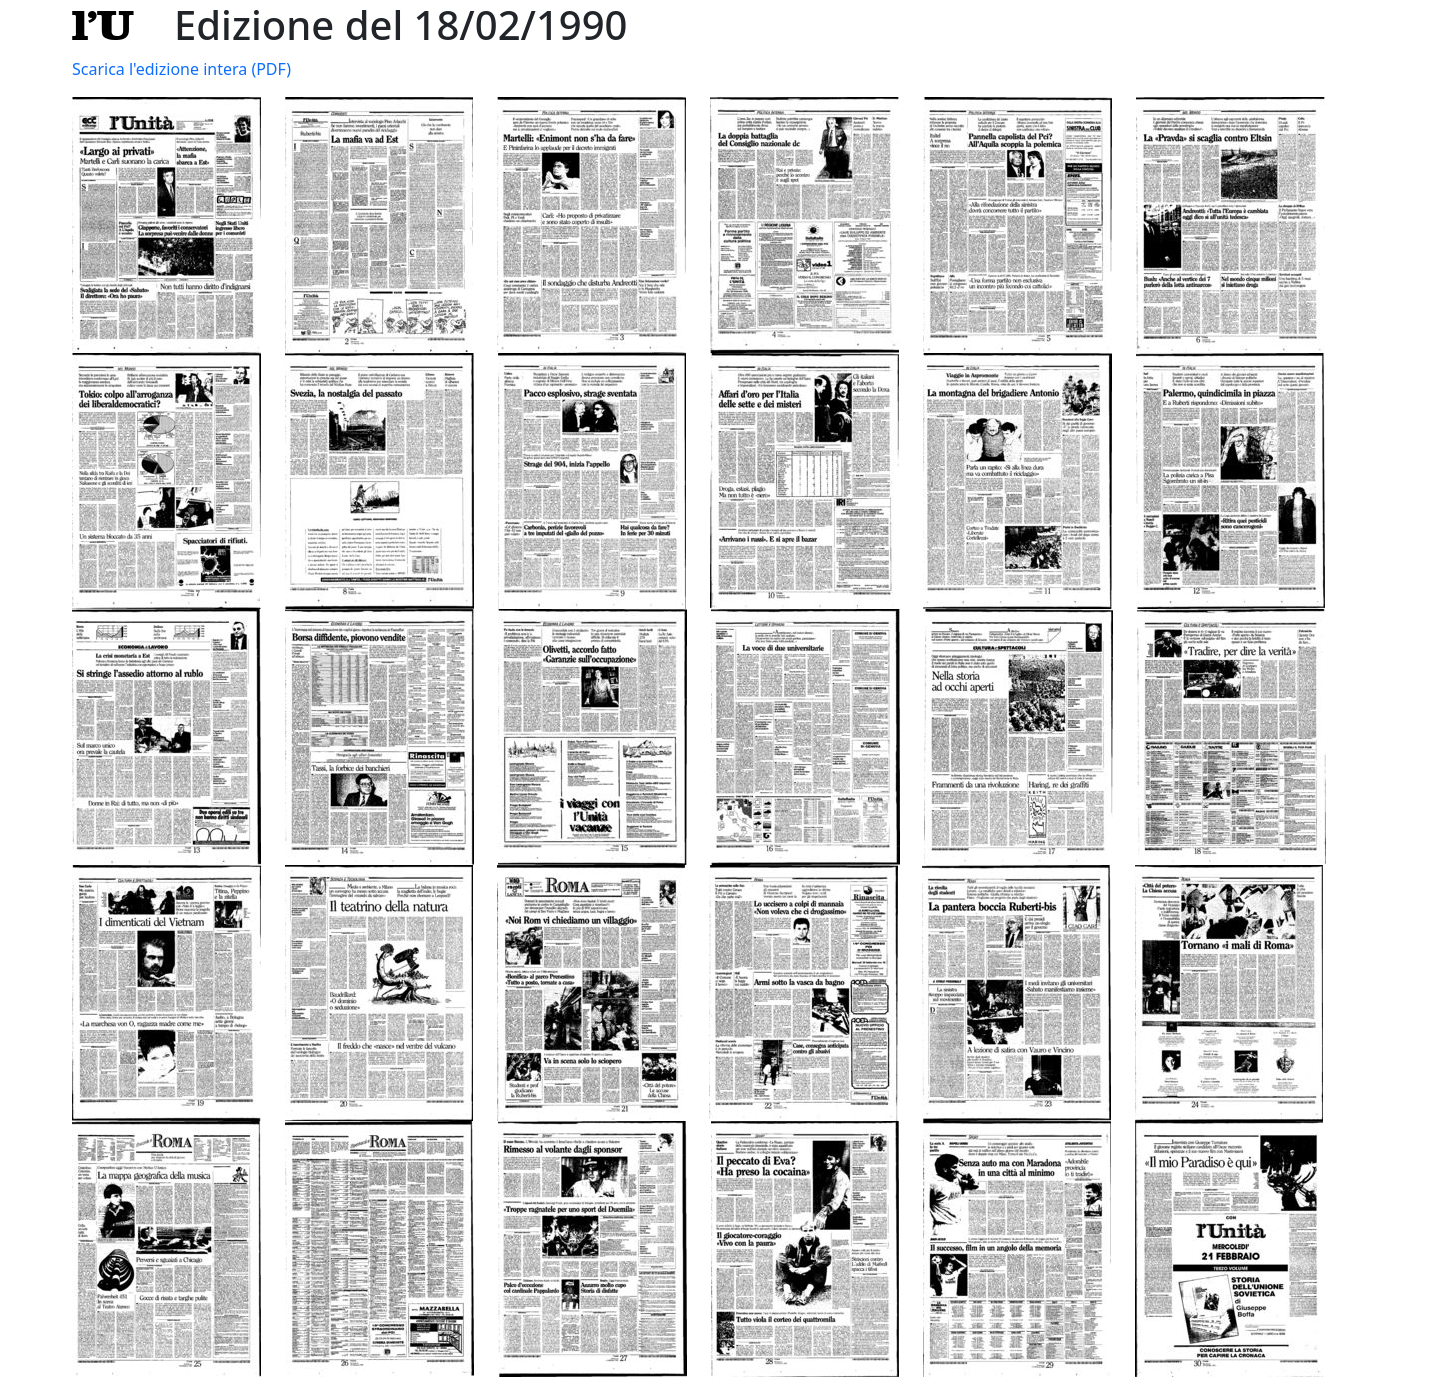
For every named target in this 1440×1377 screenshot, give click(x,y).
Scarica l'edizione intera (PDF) (181, 69)
